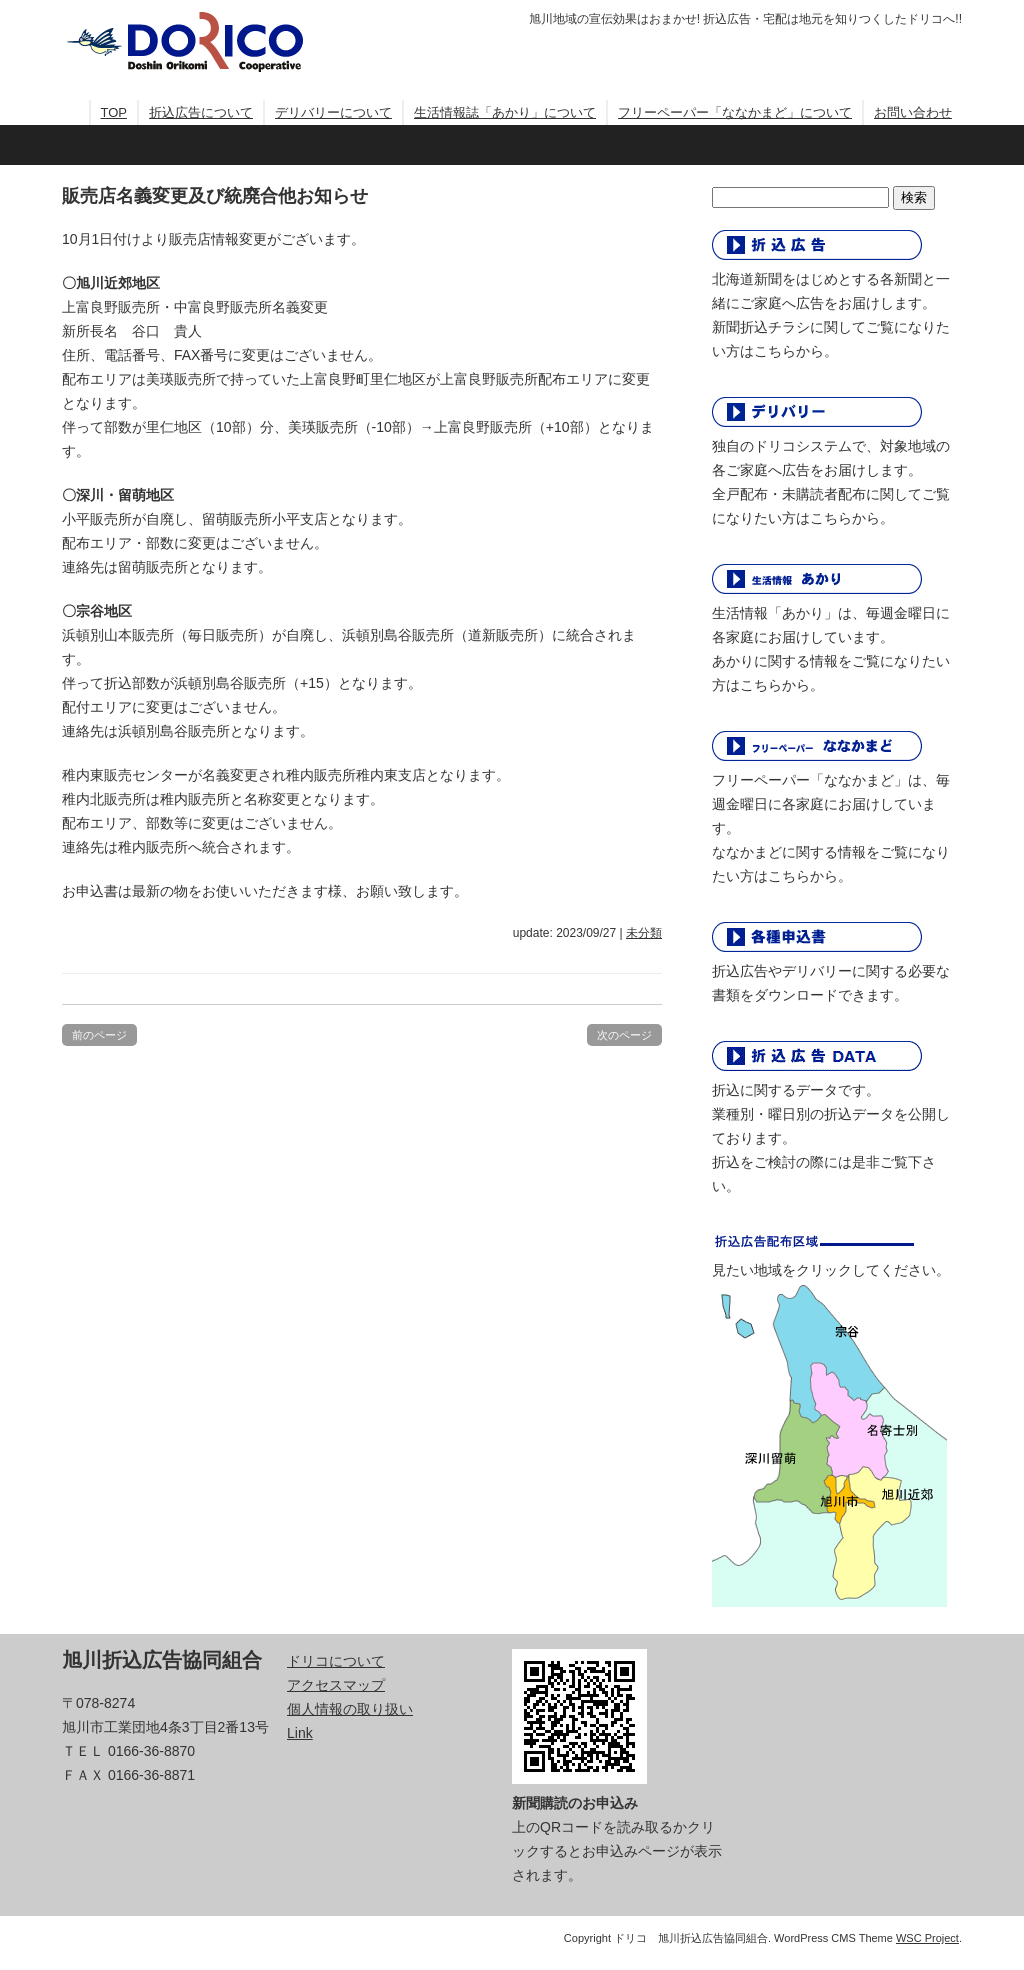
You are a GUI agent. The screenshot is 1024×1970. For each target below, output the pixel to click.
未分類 (644, 933)
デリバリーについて (333, 112)
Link (300, 1733)
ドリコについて (336, 1661)
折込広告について (201, 112)
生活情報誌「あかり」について (505, 112)
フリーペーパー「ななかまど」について (735, 112)
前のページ (99, 1035)
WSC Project (927, 1938)
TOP (114, 112)
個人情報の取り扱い (350, 1709)
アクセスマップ (336, 1685)
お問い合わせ (913, 112)
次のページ (624, 1035)
